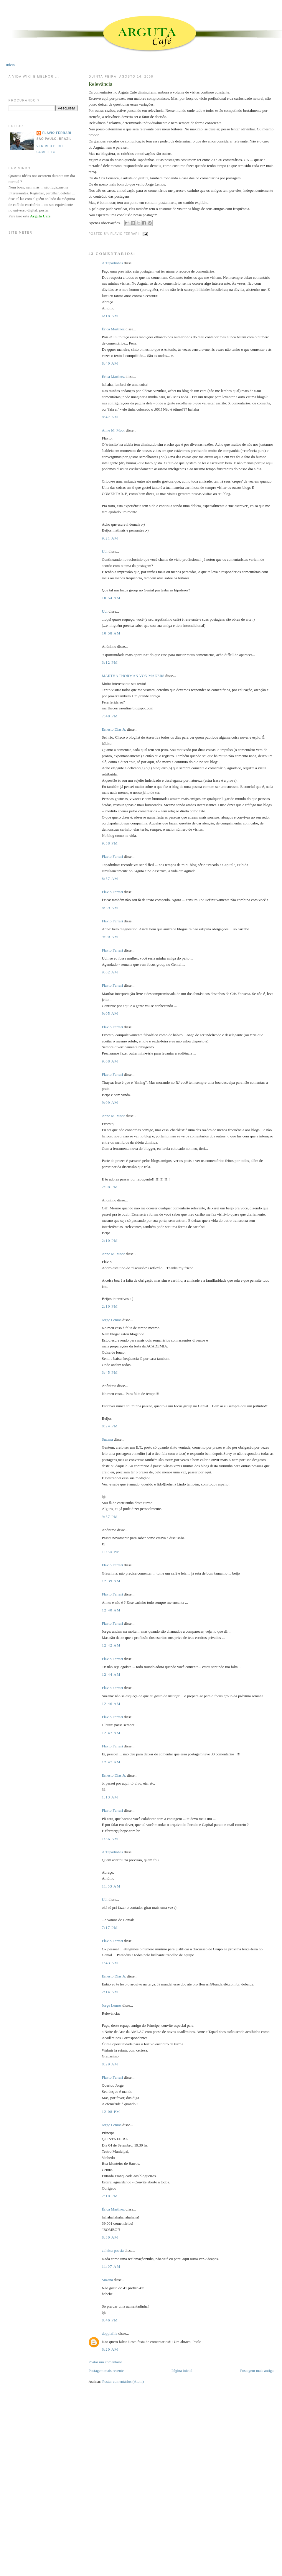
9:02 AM (110, 972)
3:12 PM (110, 662)
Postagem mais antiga (256, 2370)
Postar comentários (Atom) (123, 2381)
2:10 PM (110, 1240)
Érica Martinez (113, 329)
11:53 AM (111, 1886)
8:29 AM (110, 2064)
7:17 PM (110, 1927)
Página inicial (181, 2370)
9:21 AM (110, 538)
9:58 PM (110, 843)
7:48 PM (110, 716)
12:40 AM (111, 1610)
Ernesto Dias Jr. (114, 729)
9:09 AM (110, 1102)
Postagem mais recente (105, 2370)
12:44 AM (111, 1674)
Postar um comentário (105, 2362)
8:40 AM (110, 363)
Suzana (107, 1439)
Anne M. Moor (113, 430)
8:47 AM (110, 417)
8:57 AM (110, 878)
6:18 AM (110, 316)
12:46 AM (111, 1703)
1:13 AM (110, 1797)
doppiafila (109, 2333)
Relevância (100, 84)
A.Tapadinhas (112, 263)
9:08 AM (110, 1061)
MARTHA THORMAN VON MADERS (133, 675)
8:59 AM (110, 908)
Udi (105, 551)
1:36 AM (110, 1839)
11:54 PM (111, 1551)
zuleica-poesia (112, 2250)
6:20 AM (110, 2349)
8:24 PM (110, 1426)
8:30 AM (110, 2237)
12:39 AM (111, 1581)
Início (10, 65)
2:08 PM (110, 1187)
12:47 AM (111, 1733)
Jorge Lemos (111, 1320)
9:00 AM (110, 936)
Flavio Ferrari (112, 856)
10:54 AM (111, 598)
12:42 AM (111, 1645)
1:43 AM (110, 1963)
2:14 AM (110, 1992)
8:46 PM (110, 2320)
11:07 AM (111, 2266)
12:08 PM (111, 2111)
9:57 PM (110, 1516)
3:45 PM (110, 1372)
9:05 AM (110, 1013)
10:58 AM (111, 633)
